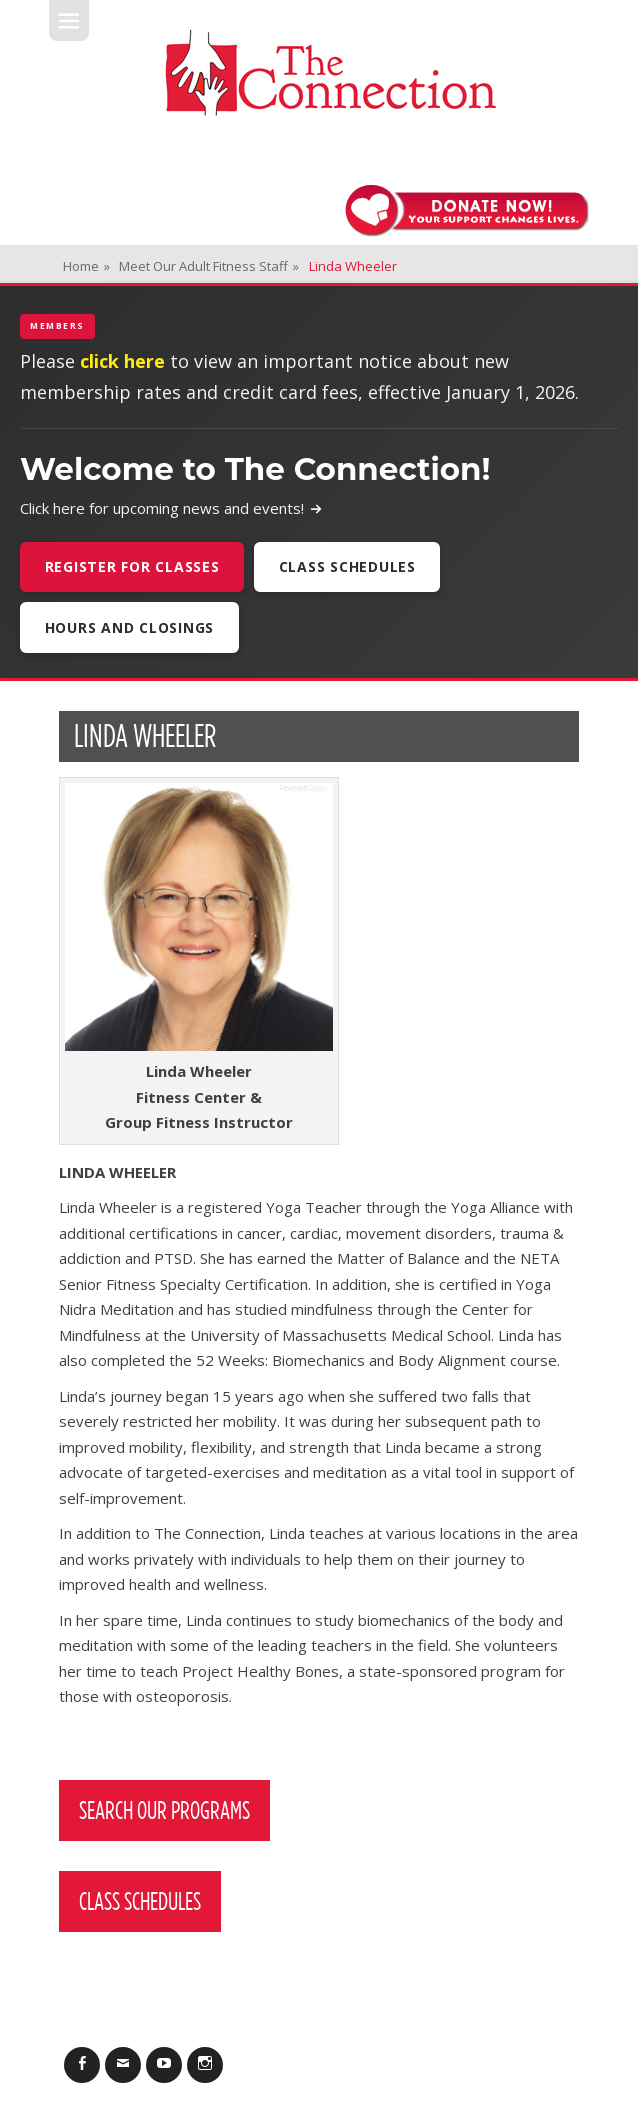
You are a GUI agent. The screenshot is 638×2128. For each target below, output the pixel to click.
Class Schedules (347, 566)
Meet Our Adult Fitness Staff (209, 266)
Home (86, 266)
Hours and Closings (130, 627)
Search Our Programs (164, 1810)
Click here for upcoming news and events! (171, 508)
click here (122, 361)
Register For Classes (132, 566)
